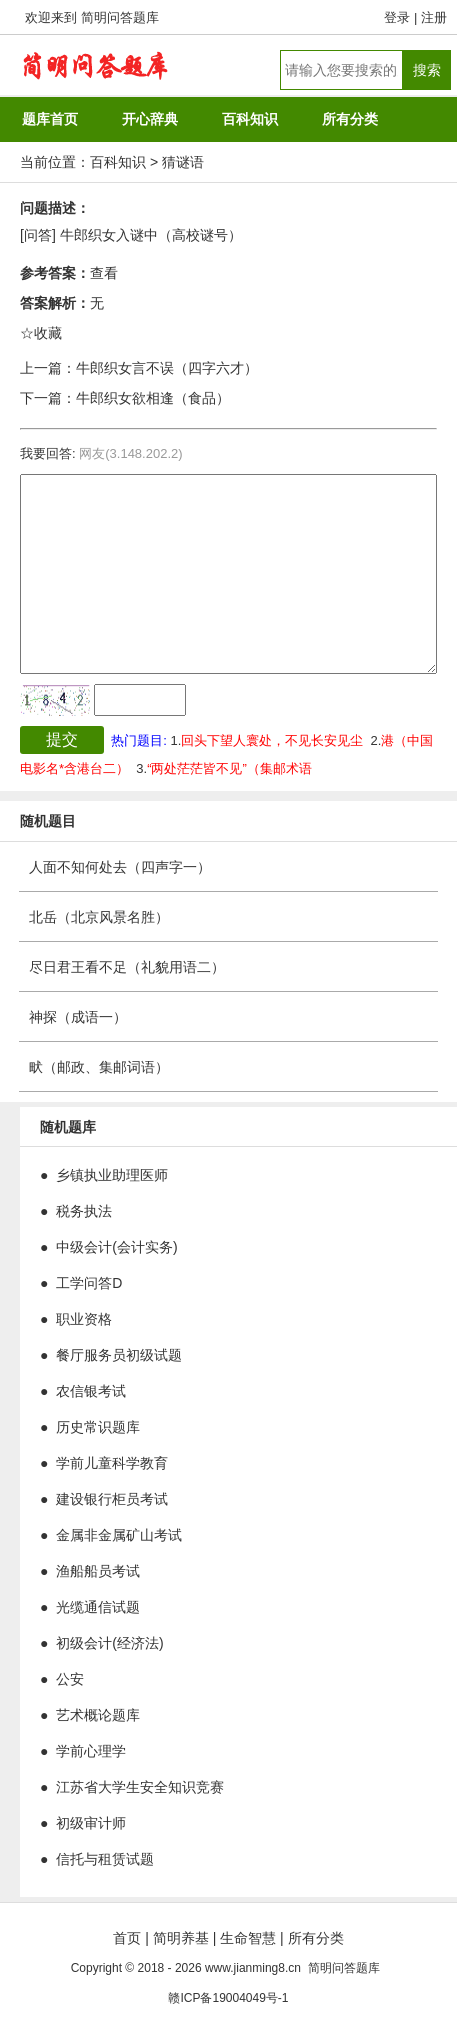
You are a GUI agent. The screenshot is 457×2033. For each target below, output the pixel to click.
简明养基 (181, 1938)
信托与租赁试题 (105, 1859)
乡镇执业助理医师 (112, 1175)
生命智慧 (248, 1938)
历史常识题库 (98, 1427)
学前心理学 (91, 1751)
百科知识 (118, 162)
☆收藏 (41, 333)
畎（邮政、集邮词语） (99, 1067)
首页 (127, 1938)
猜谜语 (183, 162)
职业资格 (84, 1319)
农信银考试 (91, 1391)
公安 (70, 1679)
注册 (434, 17)
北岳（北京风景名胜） (99, 917)
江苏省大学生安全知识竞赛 (140, 1787)
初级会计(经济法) (109, 1643)
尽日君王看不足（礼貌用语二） (127, 967)
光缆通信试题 (98, 1607)
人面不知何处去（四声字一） (120, 867)
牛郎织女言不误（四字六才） (167, 368)
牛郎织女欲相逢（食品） (153, 398)
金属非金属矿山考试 (119, 1535)
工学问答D (89, 1283)
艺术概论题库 (98, 1715)
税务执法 (84, 1211)
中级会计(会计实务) (116, 1247)
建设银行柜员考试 (112, 1499)
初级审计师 (91, 1823)
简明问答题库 (120, 17)
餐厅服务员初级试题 (119, 1355)
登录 (397, 17)
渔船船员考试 (98, 1571)
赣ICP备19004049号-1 (228, 1998)
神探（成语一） (78, 1017)
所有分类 (316, 1938)
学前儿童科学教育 (112, 1463)
